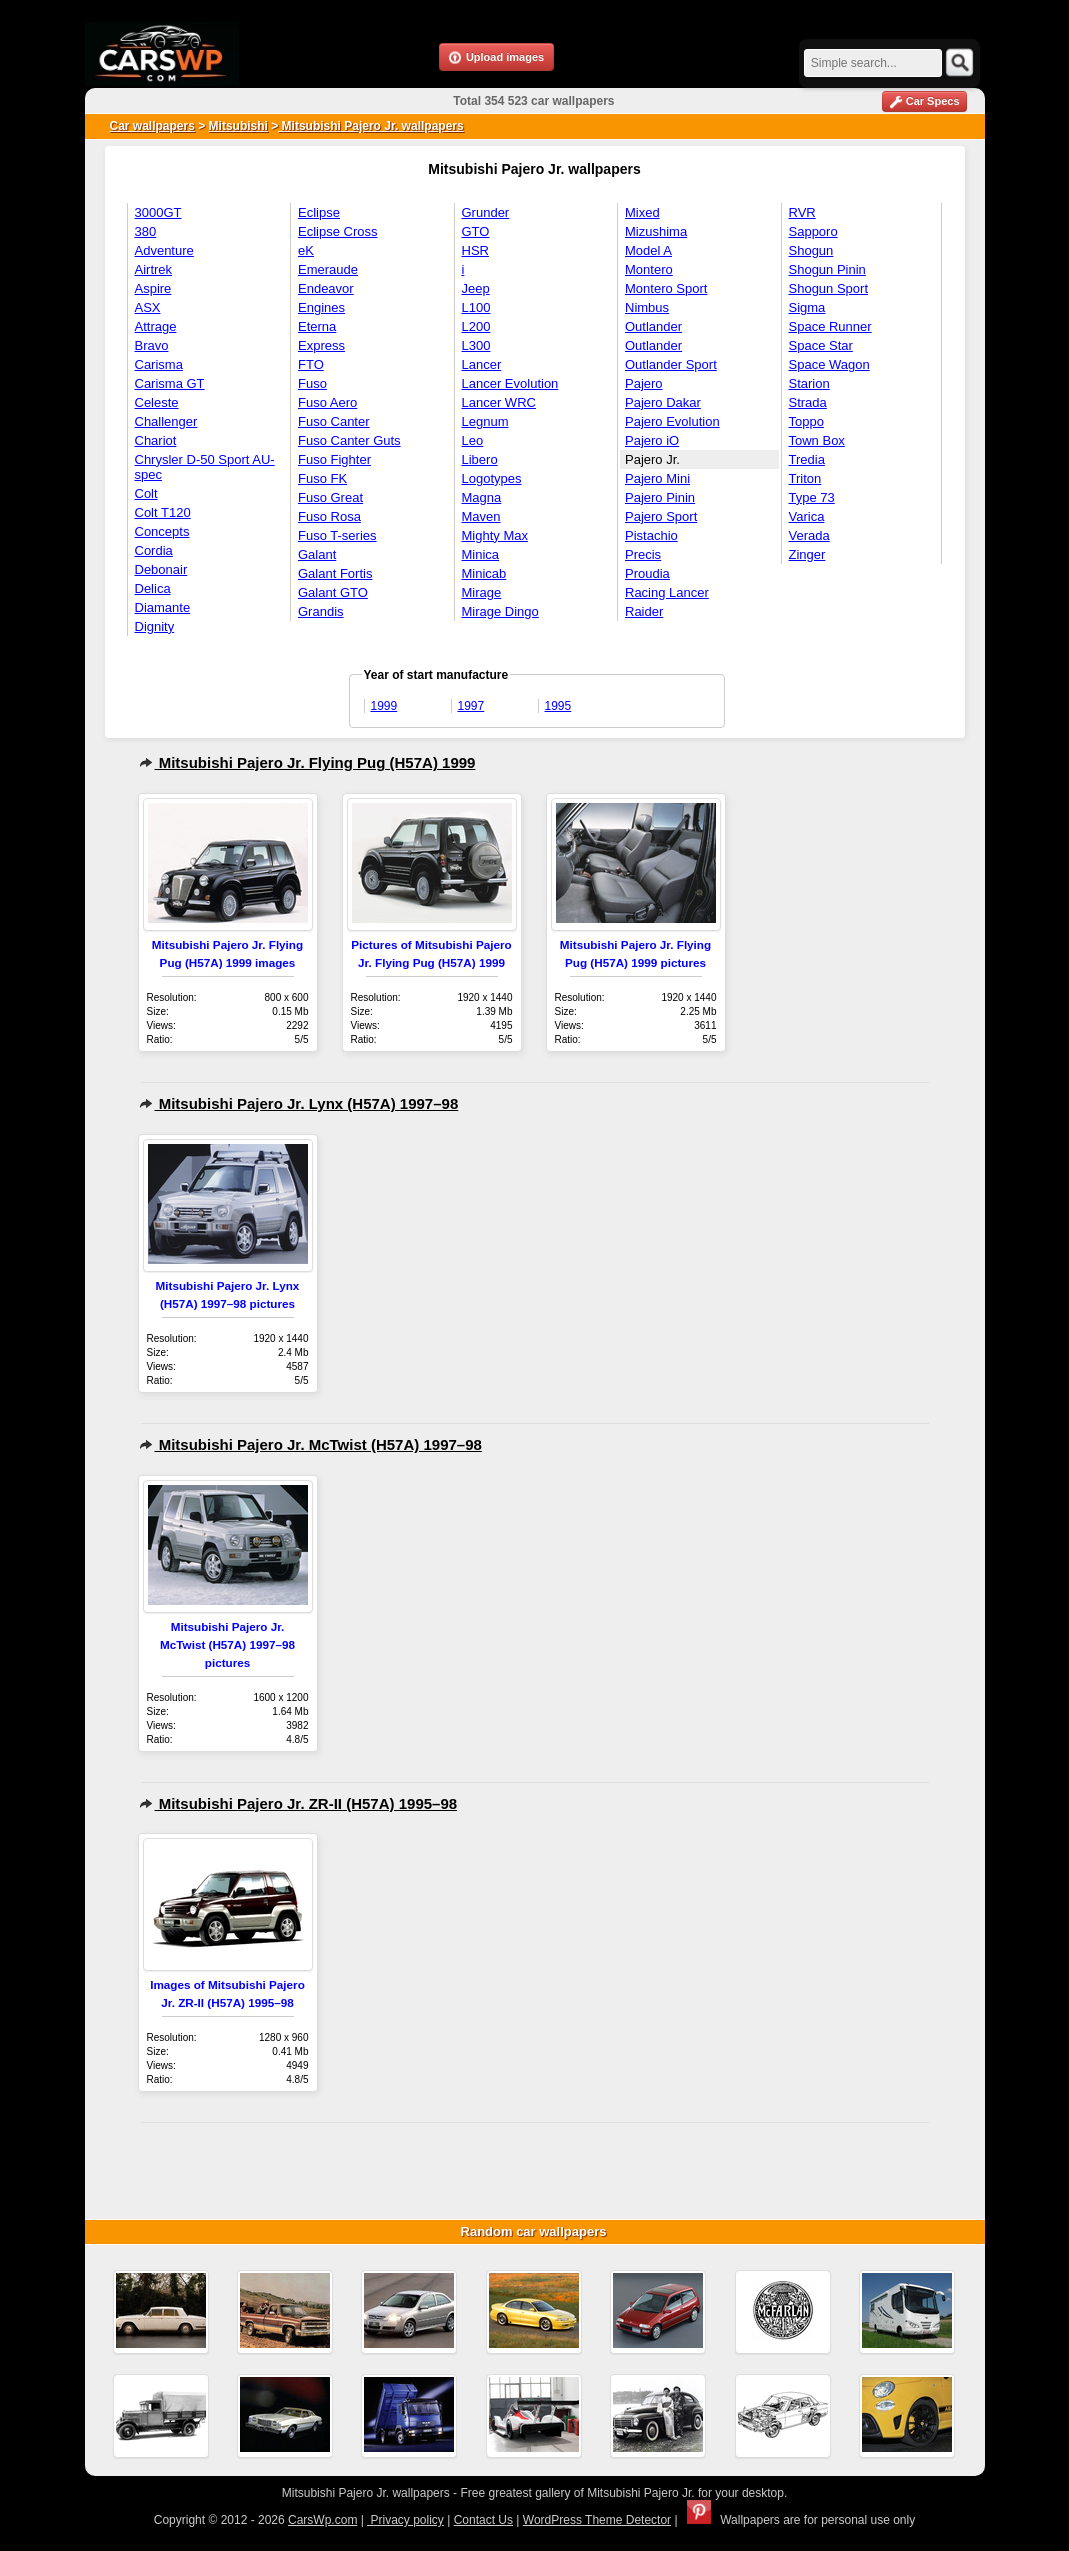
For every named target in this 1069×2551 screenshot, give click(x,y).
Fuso (312, 383)
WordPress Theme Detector (597, 2520)
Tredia (807, 459)
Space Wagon (829, 364)
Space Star (821, 345)
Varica (807, 516)
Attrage (156, 326)
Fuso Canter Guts (349, 440)
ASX (148, 307)
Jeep (476, 288)
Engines (321, 307)
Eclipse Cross (337, 231)
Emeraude (328, 269)
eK (306, 250)
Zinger (807, 554)
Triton (805, 478)
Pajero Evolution (672, 421)
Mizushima (656, 231)
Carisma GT (170, 383)
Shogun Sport (829, 288)
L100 (476, 307)
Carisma (159, 364)
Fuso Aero (327, 402)
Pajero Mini (657, 478)
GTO (476, 231)
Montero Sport (666, 288)
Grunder (486, 212)
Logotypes (492, 478)
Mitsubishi (238, 126)
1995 (558, 706)
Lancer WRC (499, 402)
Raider (644, 611)
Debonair (161, 569)
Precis (643, 554)
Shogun (811, 250)
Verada (809, 535)
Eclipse (319, 212)
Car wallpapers (152, 126)
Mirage (482, 592)
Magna (482, 497)
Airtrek (154, 269)
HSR (475, 250)
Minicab (484, 573)
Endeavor (326, 288)
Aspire (153, 288)
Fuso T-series (337, 535)
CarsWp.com (322, 2520)
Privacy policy (405, 2520)
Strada (808, 402)
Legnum (485, 421)
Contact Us (483, 2520)
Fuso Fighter (334, 459)
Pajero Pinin (660, 497)
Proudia (647, 573)
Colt (146, 493)
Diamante (163, 607)
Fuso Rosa (329, 516)
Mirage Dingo (500, 611)
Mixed (642, 212)
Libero (480, 459)
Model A (648, 250)
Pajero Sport (661, 516)
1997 (471, 706)
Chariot (156, 440)
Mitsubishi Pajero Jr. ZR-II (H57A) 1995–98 (298, 1803)
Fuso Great (330, 497)
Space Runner (830, 326)
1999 (384, 706)
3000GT (158, 212)
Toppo (806, 421)
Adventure (164, 250)
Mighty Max (495, 535)
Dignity (155, 626)
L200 (476, 326)
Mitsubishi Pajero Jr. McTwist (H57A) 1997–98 (310, 1444)
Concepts (162, 531)
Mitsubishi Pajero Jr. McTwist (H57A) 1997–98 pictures (227, 1644)
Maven (481, 516)
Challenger (166, 421)
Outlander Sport (671, 364)
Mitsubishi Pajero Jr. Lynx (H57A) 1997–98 (299, 1103)
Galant (317, 554)
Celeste (157, 402)
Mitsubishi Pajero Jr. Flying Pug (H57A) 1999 (307, 762)
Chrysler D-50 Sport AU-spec (205, 467)
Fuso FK (322, 478)
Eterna (317, 326)
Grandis (321, 611)
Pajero (644, 383)
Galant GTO (333, 592)
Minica (481, 554)
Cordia (154, 550)
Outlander (653, 326)
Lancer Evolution (510, 383)
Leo (473, 440)
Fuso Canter (334, 421)
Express (321, 345)
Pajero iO (652, 440)
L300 (476, 345)
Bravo (152, 345)
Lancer (482, 364)
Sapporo (813, 231)
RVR (802, 212)
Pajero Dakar (663, 402)
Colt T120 (163, 512)
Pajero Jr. (652, 459)
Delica (153, 588)
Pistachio (651, 535)
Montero (649, 269)
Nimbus (647, 307)
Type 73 (812, 497)
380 (146, 231)
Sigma (807, 307)
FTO (311, 364)
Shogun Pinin (827, 269)
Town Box (817, 440)
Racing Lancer (667, 592)
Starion (809, 383)
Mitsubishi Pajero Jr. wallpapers (370, 126)
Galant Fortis (335, 573)
